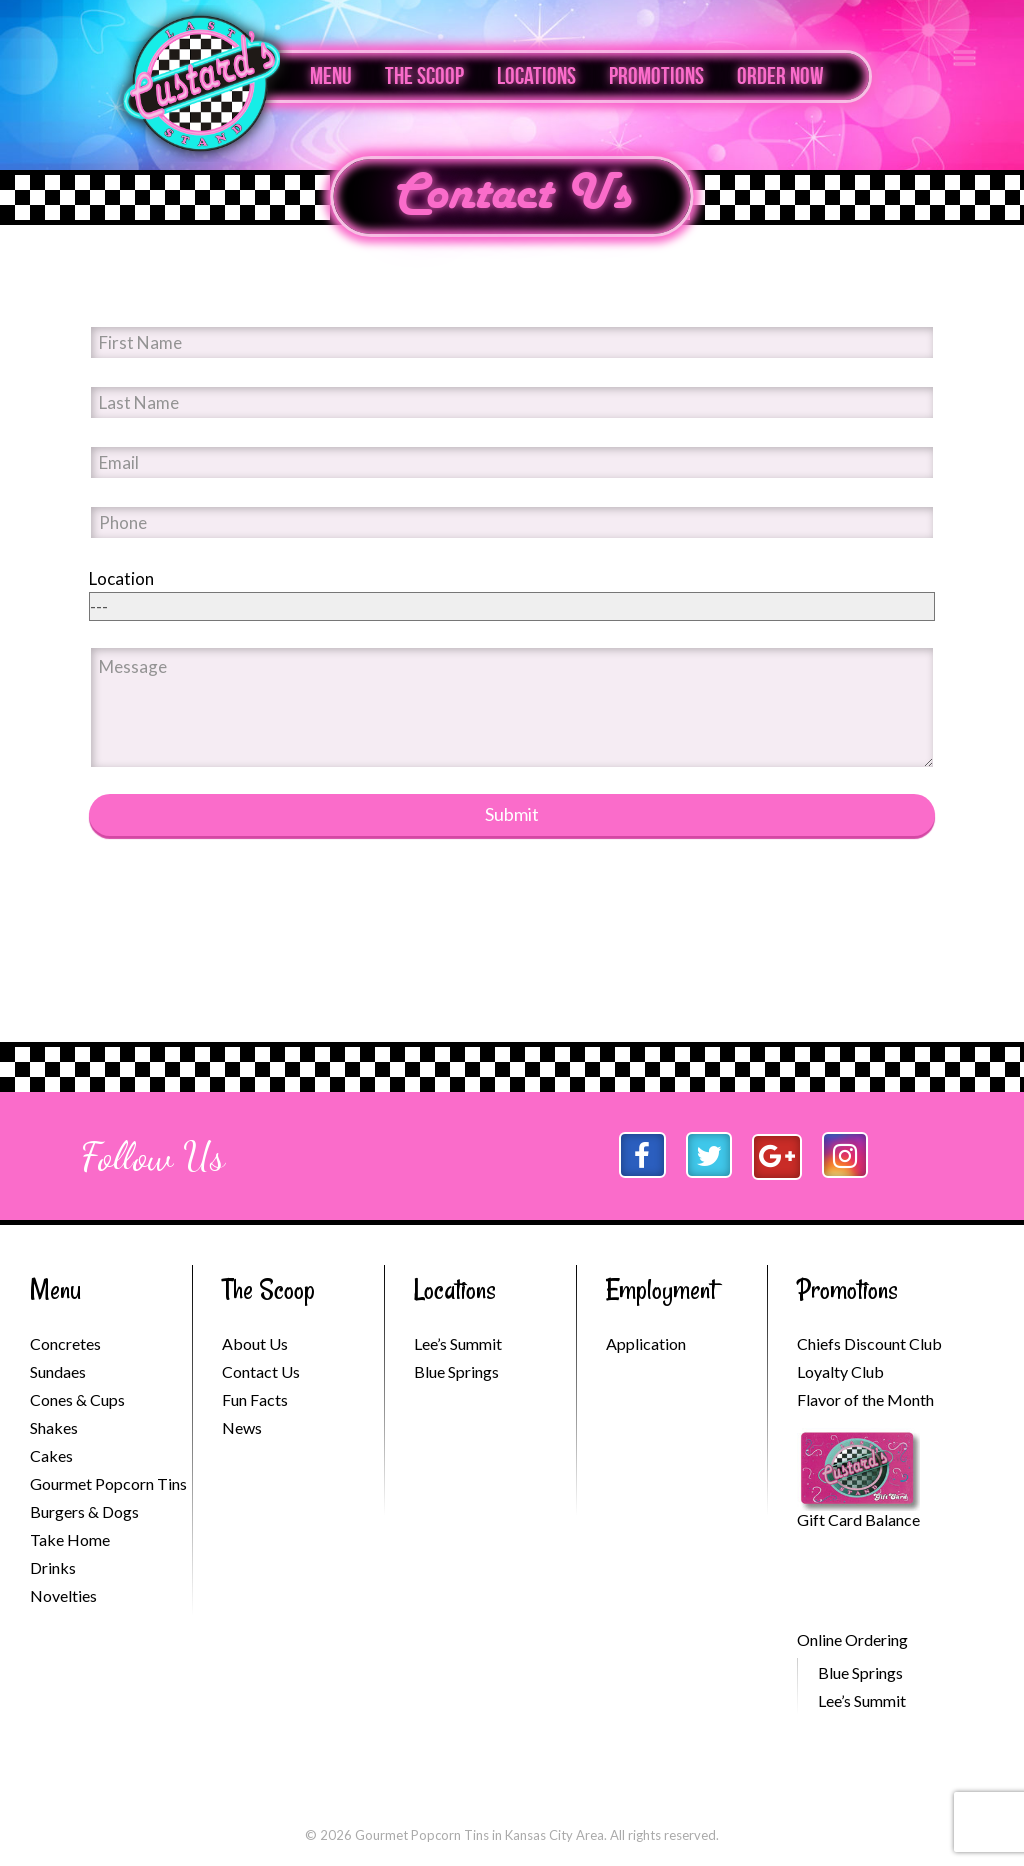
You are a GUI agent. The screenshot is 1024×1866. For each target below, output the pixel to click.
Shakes (54, 1427)
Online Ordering (852, 1639)
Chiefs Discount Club (869, 1343)
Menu (331, 76)
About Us (255, 1343)
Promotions (656, 76)
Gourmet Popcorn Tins (108, 1483)
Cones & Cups (77, 1399)
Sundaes (58, 1371)
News (242, 1427)
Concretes (65, 1343)
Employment (661, 1289)
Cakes (51, 1455)
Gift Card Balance (858, 1519)
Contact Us (512, 195)
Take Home (70, 1539)
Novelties (63, 1595)
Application (646, 1343)
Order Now (780, 76)
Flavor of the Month (865, 1399)
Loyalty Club (840, 1371)
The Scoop (424, 76)
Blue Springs (456, 1371)
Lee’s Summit (458, 1343)
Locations (536, 76)
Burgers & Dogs (84, 1511)
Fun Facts (255, 1399)
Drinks (53, 1567)
